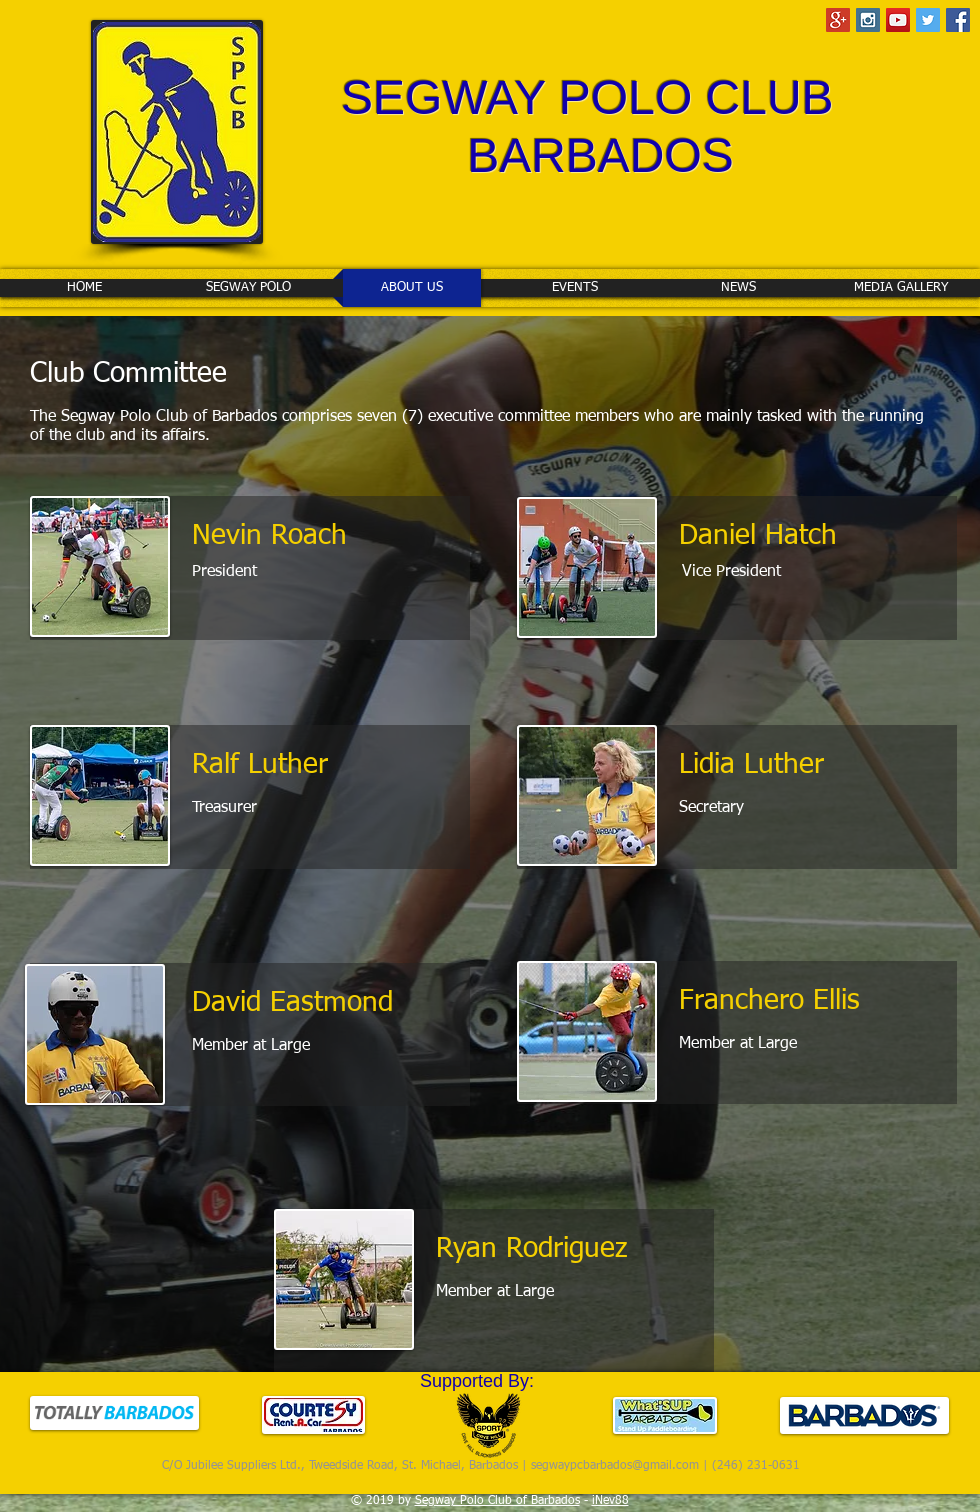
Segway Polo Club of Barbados (497, 1501)
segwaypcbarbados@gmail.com (615, 1466)
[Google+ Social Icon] (838, 20)
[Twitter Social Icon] (928, 20)
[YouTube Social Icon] (898, 20)
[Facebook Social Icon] (958, 20)
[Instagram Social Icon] (868, 20)
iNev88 (610, 1501)
